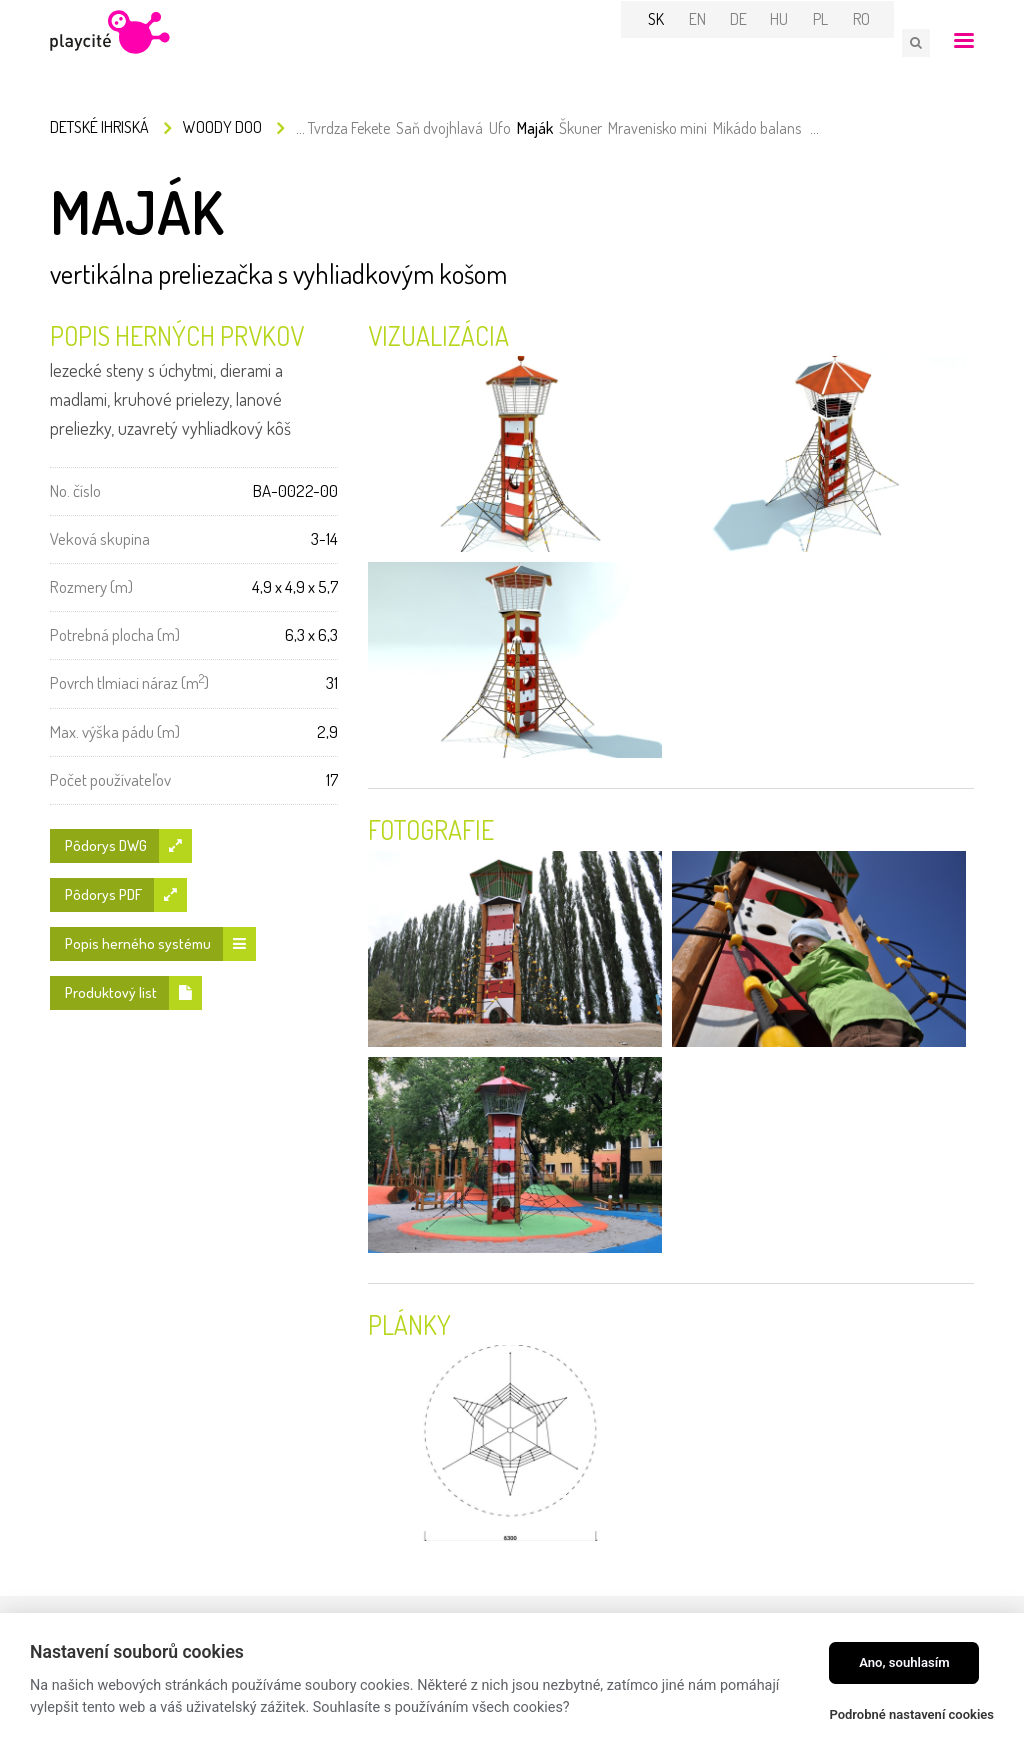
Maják (535, 130)
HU (794, 42)
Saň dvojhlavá (439, 130)
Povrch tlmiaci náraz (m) (129, 683)
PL (834, 42)
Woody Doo (222, 129)
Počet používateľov (110, 781)
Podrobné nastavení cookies (911, 1714)
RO (875, 42)
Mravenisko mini (657, 130)
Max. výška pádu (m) (115, 733)
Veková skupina (100, 540)
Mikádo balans (757, 130)
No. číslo (75, 492)
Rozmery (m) (91, 588)
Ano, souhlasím (904, 1662)
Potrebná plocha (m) (115, 636)
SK (671, 42)
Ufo (500, 130)
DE (752, 42)
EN (711, 42)
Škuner (580, 130)
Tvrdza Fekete (349, 130)
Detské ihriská (99, 129)
